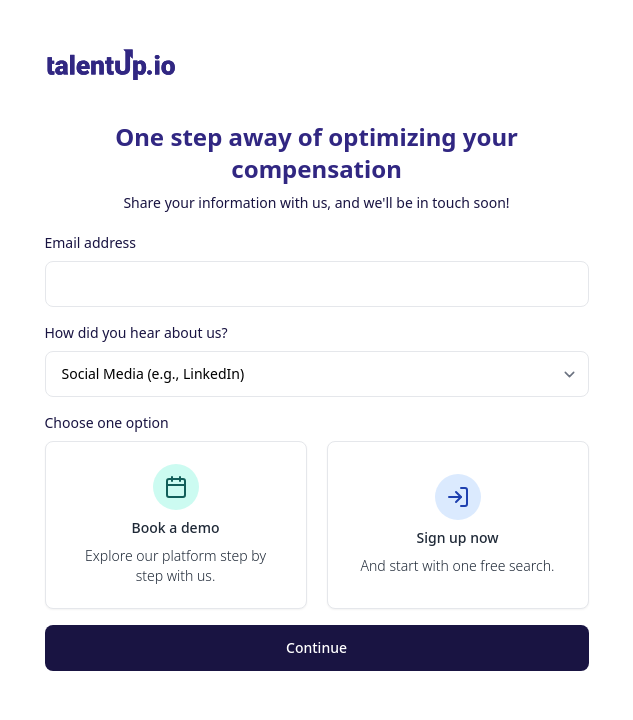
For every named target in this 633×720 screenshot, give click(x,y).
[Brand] (317, 65)
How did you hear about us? (136, 332)
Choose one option (107, 422)
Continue (316, 647)
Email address (90, 242)
